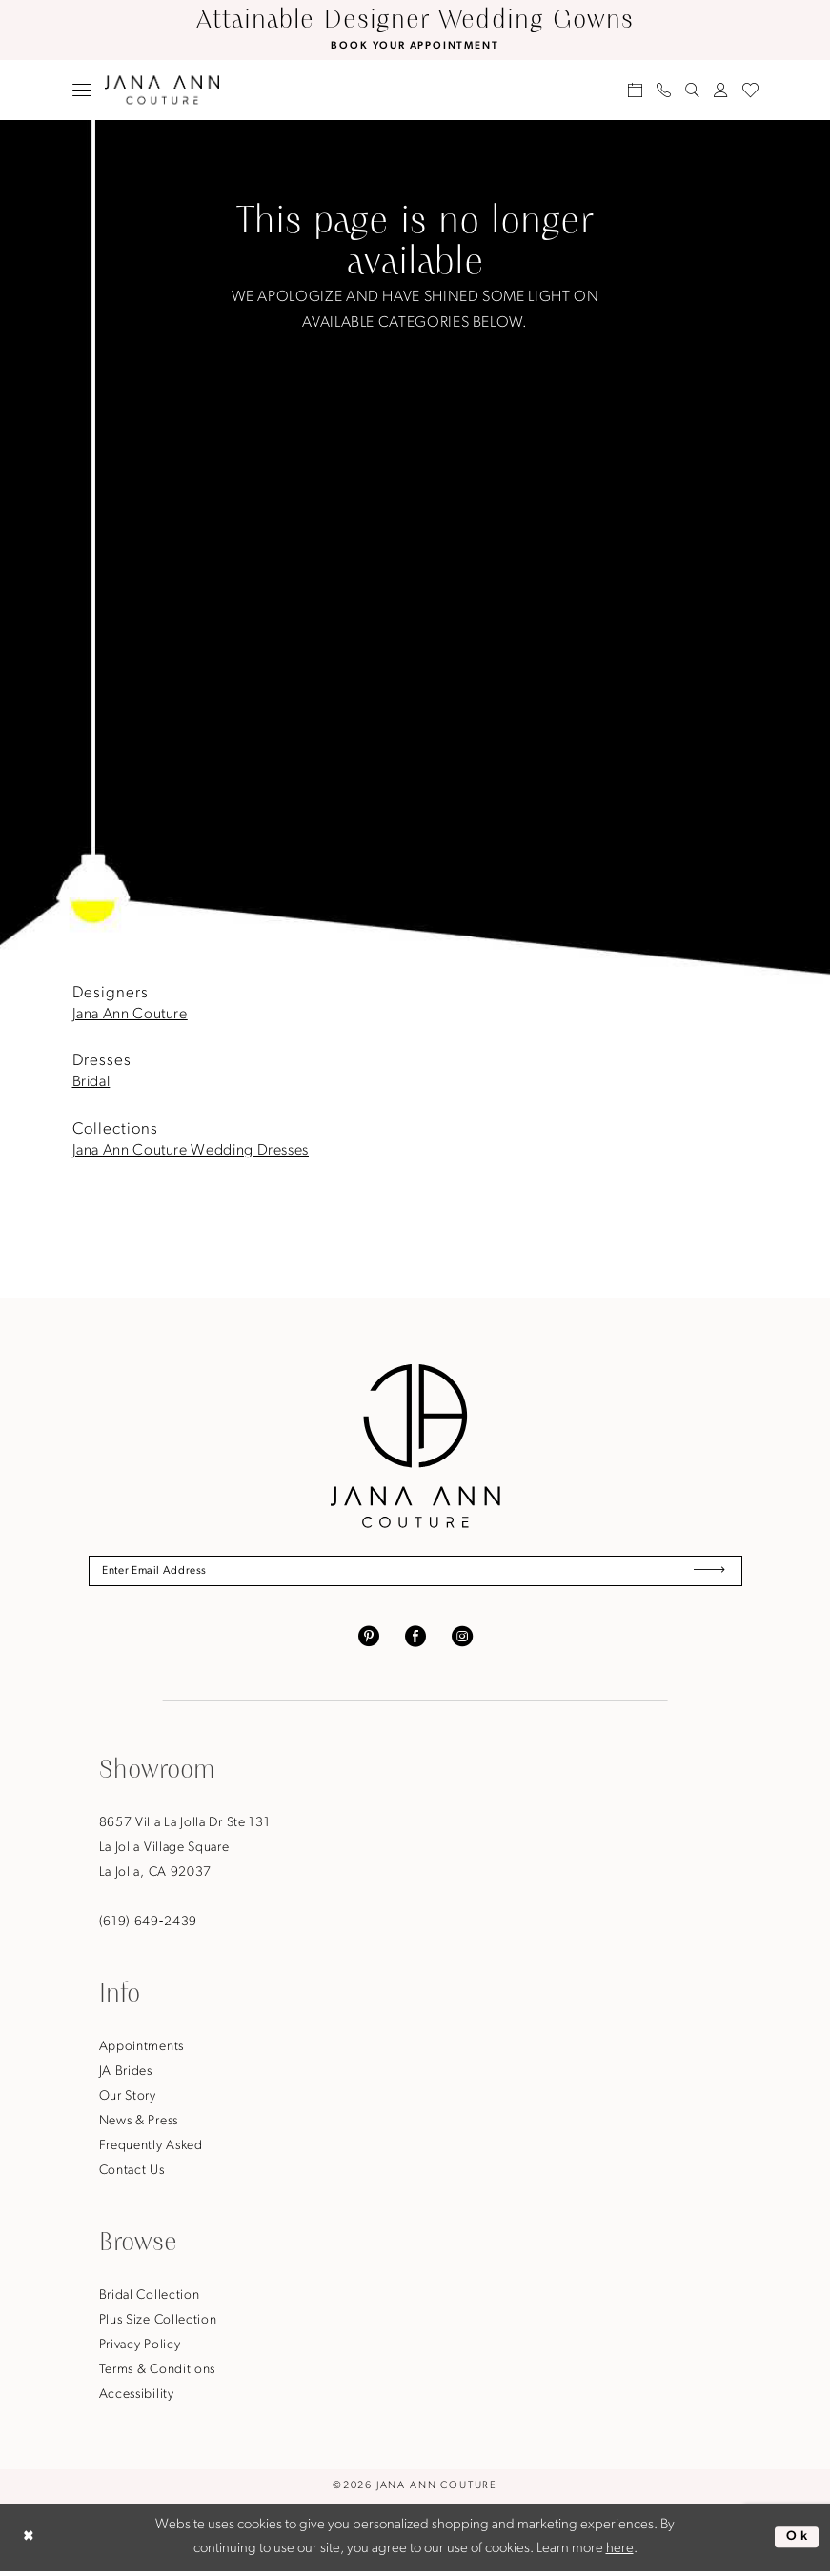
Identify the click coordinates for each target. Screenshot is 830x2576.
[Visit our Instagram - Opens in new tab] (462, 1640)
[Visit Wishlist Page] (750, 91)
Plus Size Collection (158, 2325)
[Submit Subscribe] (706, 1573)
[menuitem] (81, 91)
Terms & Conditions (157, 2374)
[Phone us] (663, 91)
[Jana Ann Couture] (162, 91)
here (620, 2553)
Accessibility (136, 2399)
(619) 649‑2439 (148, 1927)
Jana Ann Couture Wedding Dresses (190, 1151)
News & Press (138, 2126)
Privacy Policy (140, 2350)
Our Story (127, 2101)
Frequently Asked (151, 2150)
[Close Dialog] (30, 2542)
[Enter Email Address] (415, 1574)
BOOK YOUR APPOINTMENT (414, 46)
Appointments (141, 2051)
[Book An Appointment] (634, 91)
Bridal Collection (149, 2300)
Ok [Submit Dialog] (796, 2541)
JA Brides (125, 2076)
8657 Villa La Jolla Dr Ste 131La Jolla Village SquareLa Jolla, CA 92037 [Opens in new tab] (185, 1852)
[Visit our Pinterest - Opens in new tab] (368, 1640)
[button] (81, 91)
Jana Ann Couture (130, 1015)
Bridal (91, 1084)
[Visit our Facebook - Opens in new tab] (415, 1640)
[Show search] (692, 91)
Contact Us (132, 2175)
